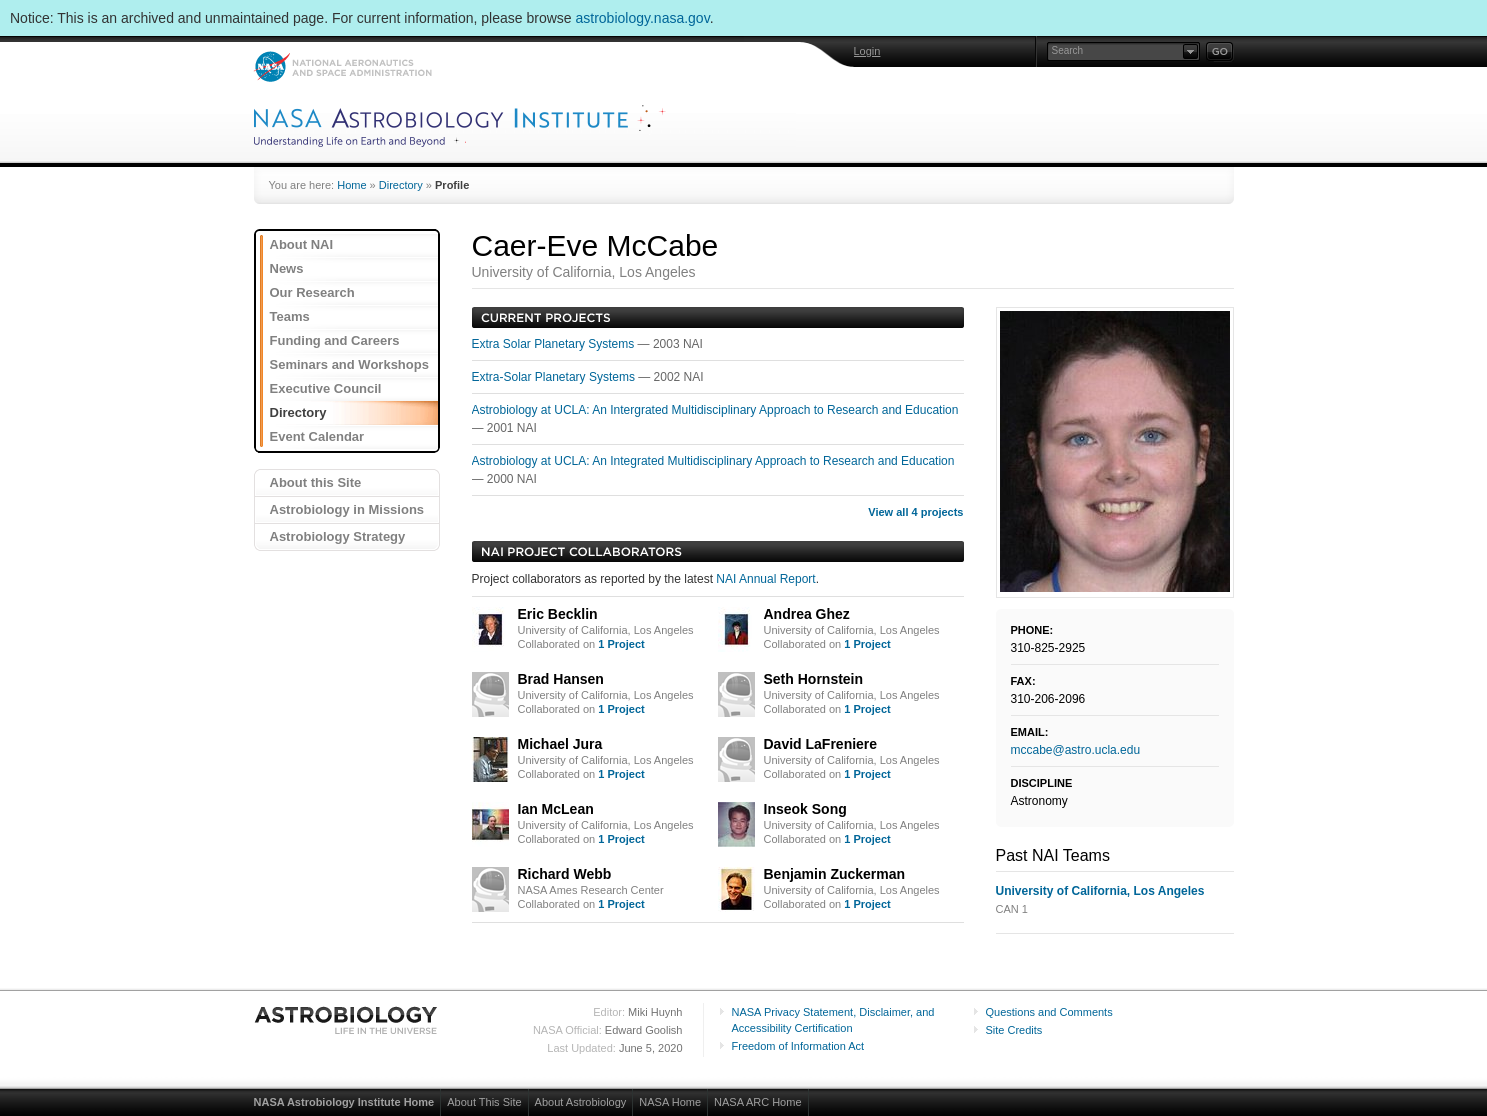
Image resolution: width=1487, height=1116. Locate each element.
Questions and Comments (1049, 1012)
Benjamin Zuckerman (835, 874)
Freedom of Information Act (798, 1046)
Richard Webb (565, 874)
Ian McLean (556, 809)
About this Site (316, 482)
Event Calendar (317, 436)
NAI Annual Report (765, 579)
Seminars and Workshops (349, 364)
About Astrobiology (581, 1102)
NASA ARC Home (757, 1102)
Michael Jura (560, 744)
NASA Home (670, 1102)
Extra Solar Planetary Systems (555, 344)
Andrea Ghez (807, 614)
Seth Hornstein (814, 679)
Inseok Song (805, 809)
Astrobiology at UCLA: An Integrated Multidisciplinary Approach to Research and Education (713, 461)
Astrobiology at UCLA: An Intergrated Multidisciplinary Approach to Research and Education (715, 410)
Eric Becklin (558, 614)
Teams (290, 316)
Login (867, 51)
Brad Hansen (561, 679)
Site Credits (1014, 1030)
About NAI (302, 244)
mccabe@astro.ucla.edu (1076, 750)
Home (351, 185)
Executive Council (326, 388)
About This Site (484, 1102)
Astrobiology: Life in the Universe (347, 1020)
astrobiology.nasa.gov (643, 18)
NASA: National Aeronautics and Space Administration (342, 66)
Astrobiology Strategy (338, 536)
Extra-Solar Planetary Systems (555, 377)
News (287, 268)
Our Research (312, 292)
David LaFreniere (821, 744)
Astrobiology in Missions (347, 509)
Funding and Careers (335, 340)
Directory (401, 185)
